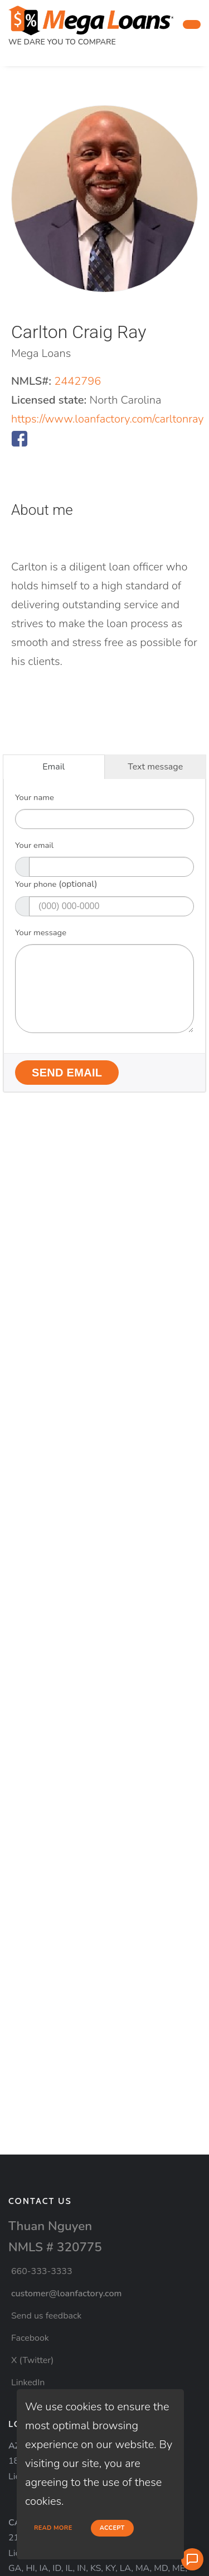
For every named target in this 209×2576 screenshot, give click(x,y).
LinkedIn (28, 2382)
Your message (40, 932)
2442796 (77, 381)
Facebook (30, 2338)
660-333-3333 (41, 2271)
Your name (34, 797)
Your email (34, 845)
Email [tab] (53, 767)
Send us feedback (46, 2316)
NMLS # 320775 (55, 2247)
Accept (112, 2528)
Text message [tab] (155, 767)
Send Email (67, 1072)
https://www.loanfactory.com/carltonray (107, 418)
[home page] (91, 17)
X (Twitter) (32, 2360)
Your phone (56, 884)
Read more (53, 2528)
